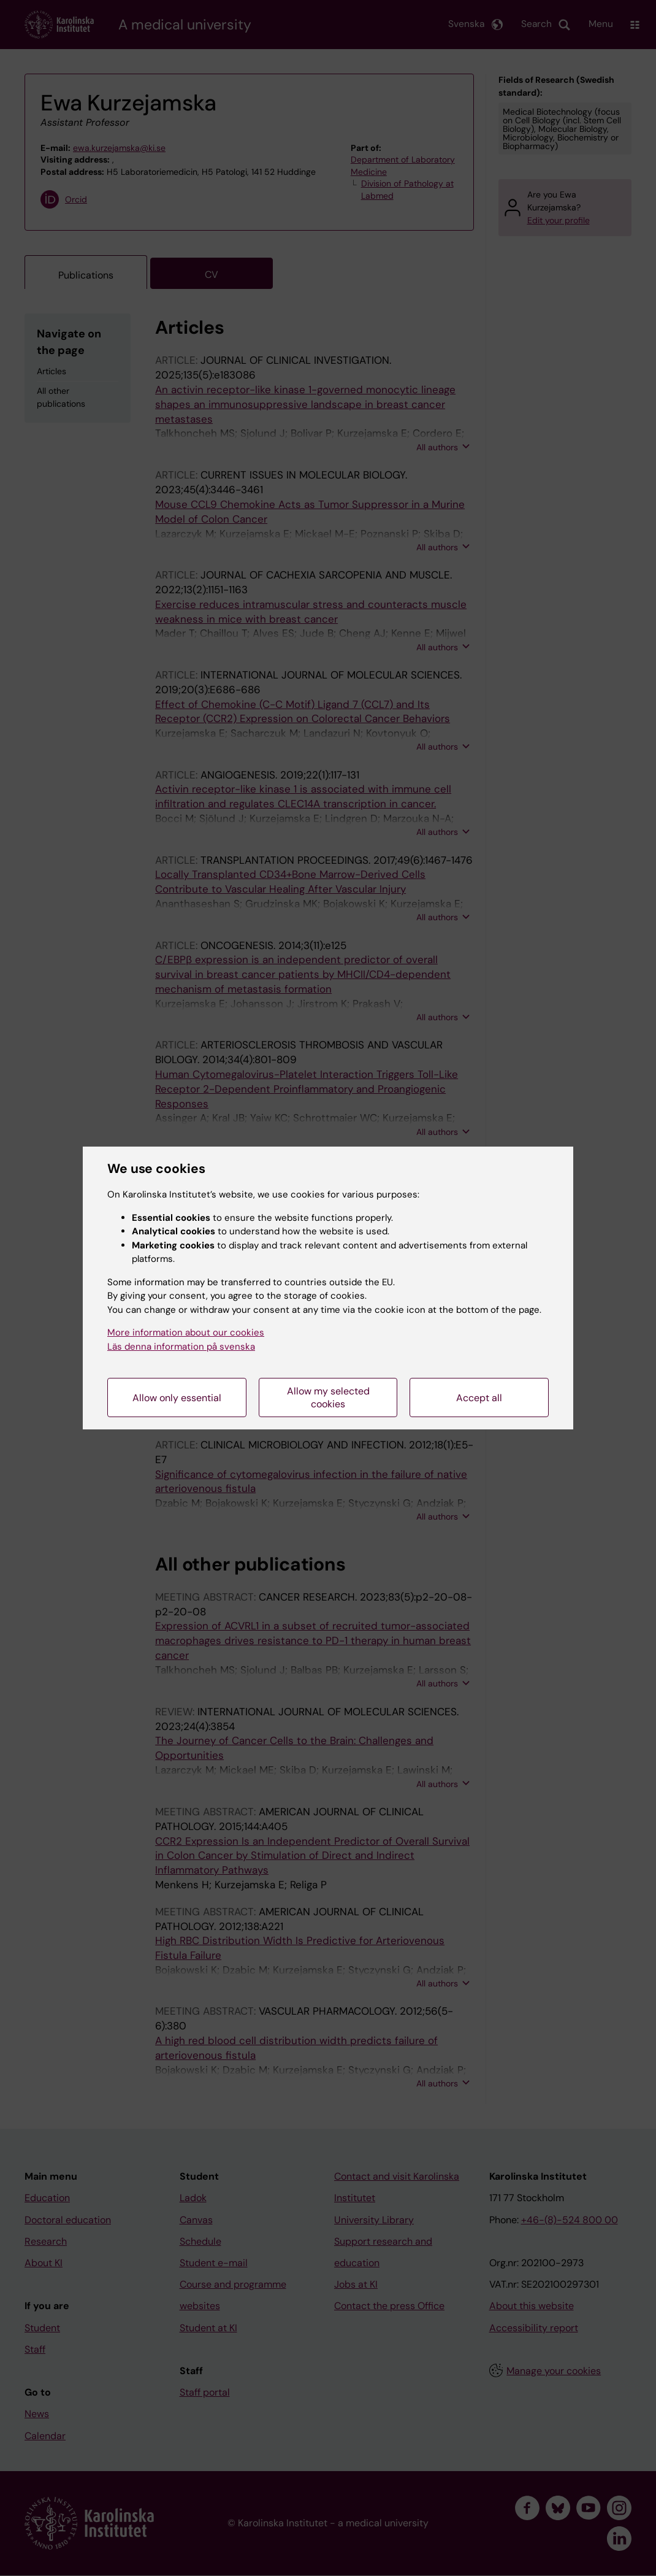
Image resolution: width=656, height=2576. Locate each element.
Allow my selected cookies (328, 1397)
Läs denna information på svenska (181, 1346)
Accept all (479, 1397)
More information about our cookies (185, 1332)
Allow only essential (176, 1397)
